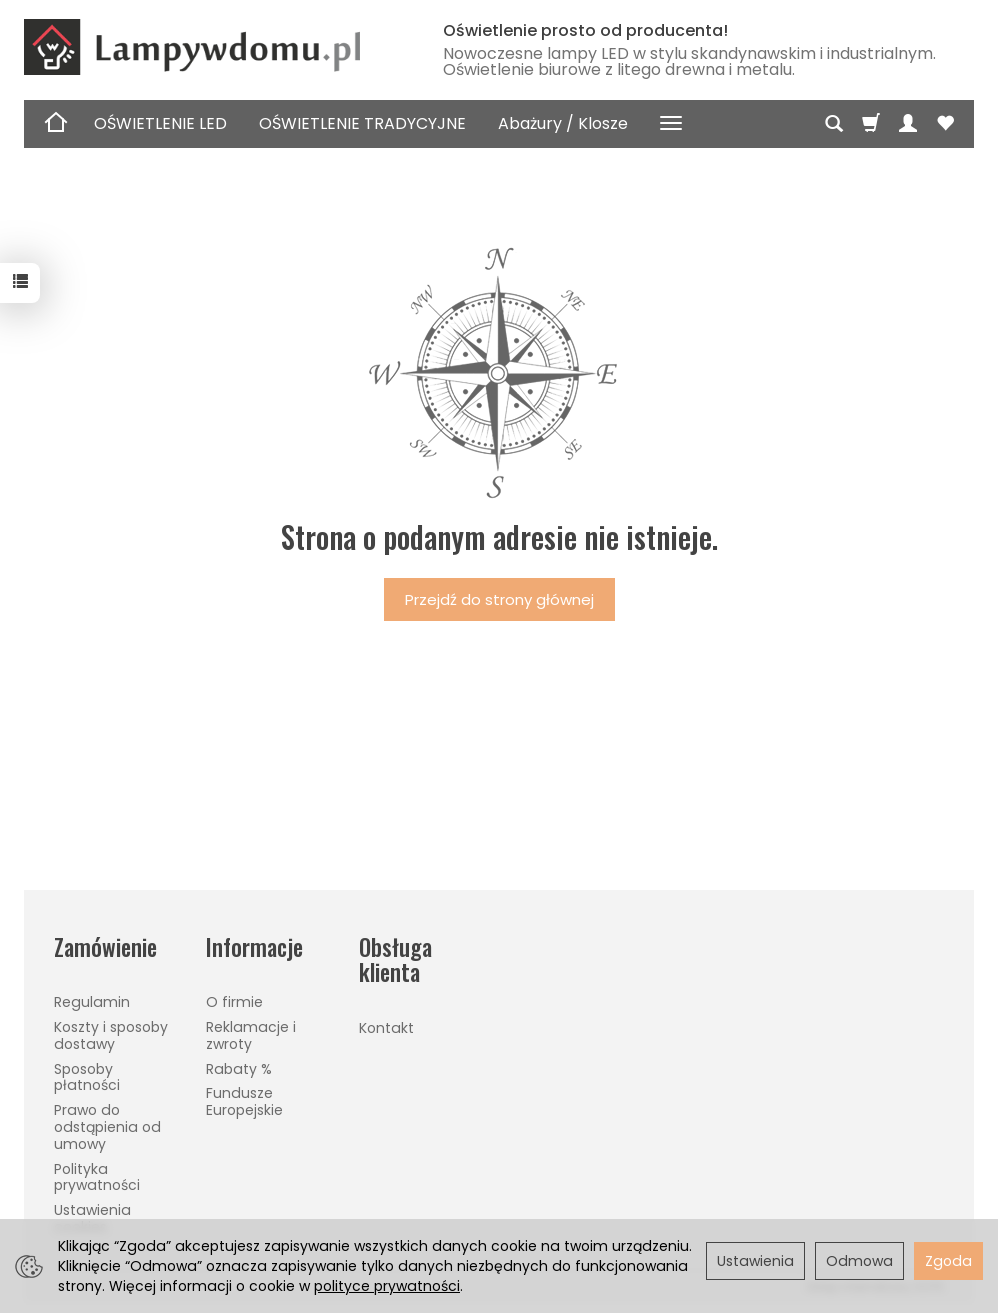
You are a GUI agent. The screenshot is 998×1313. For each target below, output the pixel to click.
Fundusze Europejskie (244, 1101)
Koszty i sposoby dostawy (111, 1035)
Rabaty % (239, 1069)
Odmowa (859, 1261)
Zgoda (948, 1261)
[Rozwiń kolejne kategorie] (671, 124)
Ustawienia (755, 1261)
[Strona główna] (214, 47)
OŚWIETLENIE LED (160, 123)
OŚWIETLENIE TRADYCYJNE (362, 123)
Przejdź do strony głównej (499, 599)
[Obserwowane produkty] (945, 124)
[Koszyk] (871, 124)
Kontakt (386, 1028)
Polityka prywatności (97, 1177)
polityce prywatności (387, 1286)
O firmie (234, 1002)
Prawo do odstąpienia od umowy (107, 1127)
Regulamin (92, 1002)
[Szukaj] (834, 124)
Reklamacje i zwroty (251, 1035)
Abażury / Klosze (563, 123)
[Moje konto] (908, 124)
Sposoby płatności (87, 1077)
